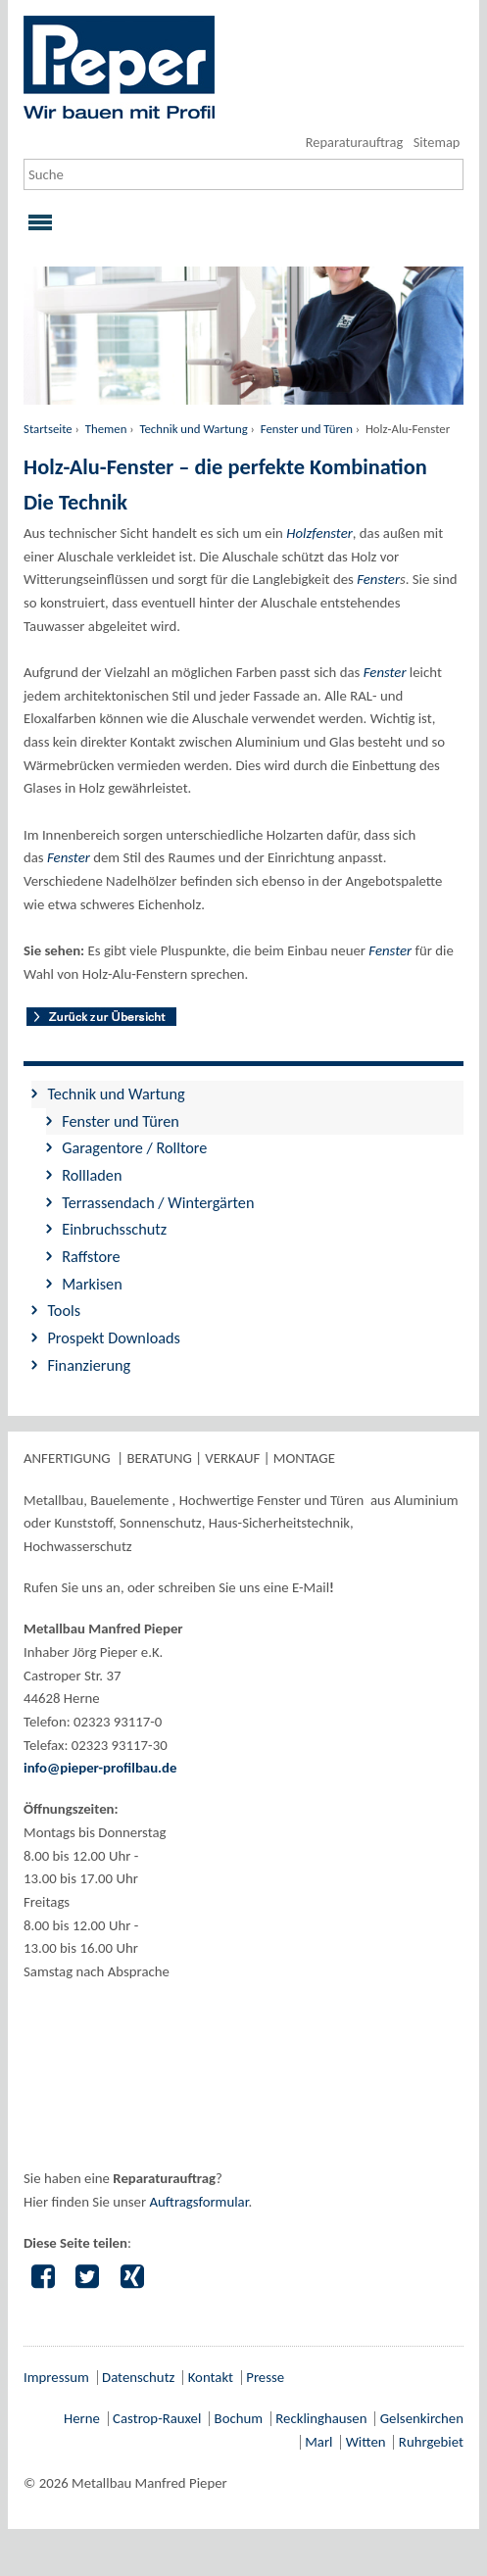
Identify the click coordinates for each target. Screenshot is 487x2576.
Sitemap (437, 142)
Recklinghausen (320, 2418)
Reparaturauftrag (354, 142)
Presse (265, 2377)
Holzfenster (319, 533)
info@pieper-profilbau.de (100, 1767)
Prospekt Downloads (113, 1337)
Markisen (92, 1283)
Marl (318, 2442)
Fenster (378, 579)
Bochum (239, 2418)
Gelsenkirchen (421, 2418)
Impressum (56, 2377)
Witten (366, 2442)
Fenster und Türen (307, 428)
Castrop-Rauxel (157, 2418)
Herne (82, 2418)
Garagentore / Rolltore (134, 1147)
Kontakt (210, 2377)
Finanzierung (88, 1365)
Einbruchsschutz (114, 1229)
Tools (63, 1310)
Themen (106, 428)
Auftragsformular (198, 2202)
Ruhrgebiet (431, 2442)
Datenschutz (138, 2377)
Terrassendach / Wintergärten (158, 1202)
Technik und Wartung (193, 428)
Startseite (48, 428)
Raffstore (91, 1256)
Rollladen (92, 1175)
